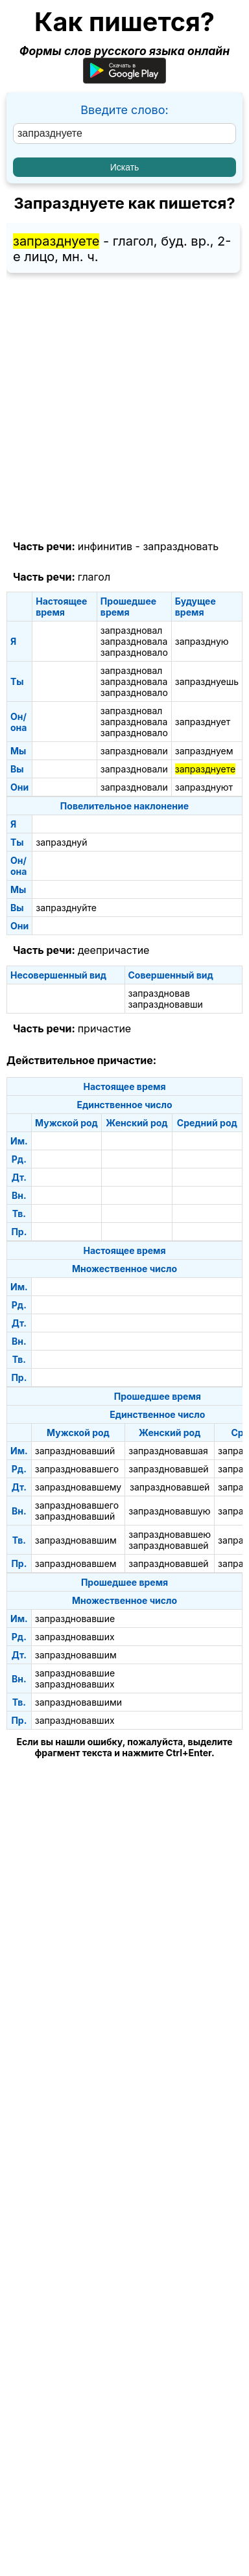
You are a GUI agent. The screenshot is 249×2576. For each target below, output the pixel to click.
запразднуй (61, 842)
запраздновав (159, 993)
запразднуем (204, 750)
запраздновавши (165, 1004)
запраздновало (134, 652)
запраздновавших (75, 1636)
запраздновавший (75, 1450)
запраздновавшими (78, 1702)
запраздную (202, 641)
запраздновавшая (168, 1450)
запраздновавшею (169, 1534)
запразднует (202, 721)
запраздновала (134, 641)
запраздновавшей (168, 1468)
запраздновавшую (169, 1510)
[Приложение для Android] (124, 79)
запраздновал (132, 630)
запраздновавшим (76, 1540)
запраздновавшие (75, 1618)
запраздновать (181, 546)
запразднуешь (207, 681)
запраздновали (134, 750)
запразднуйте (66, 907)
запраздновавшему (78, 1486)
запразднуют (204, 787)
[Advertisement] (124, 407)
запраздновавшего (77, 1468)
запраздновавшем (76, 1563)
